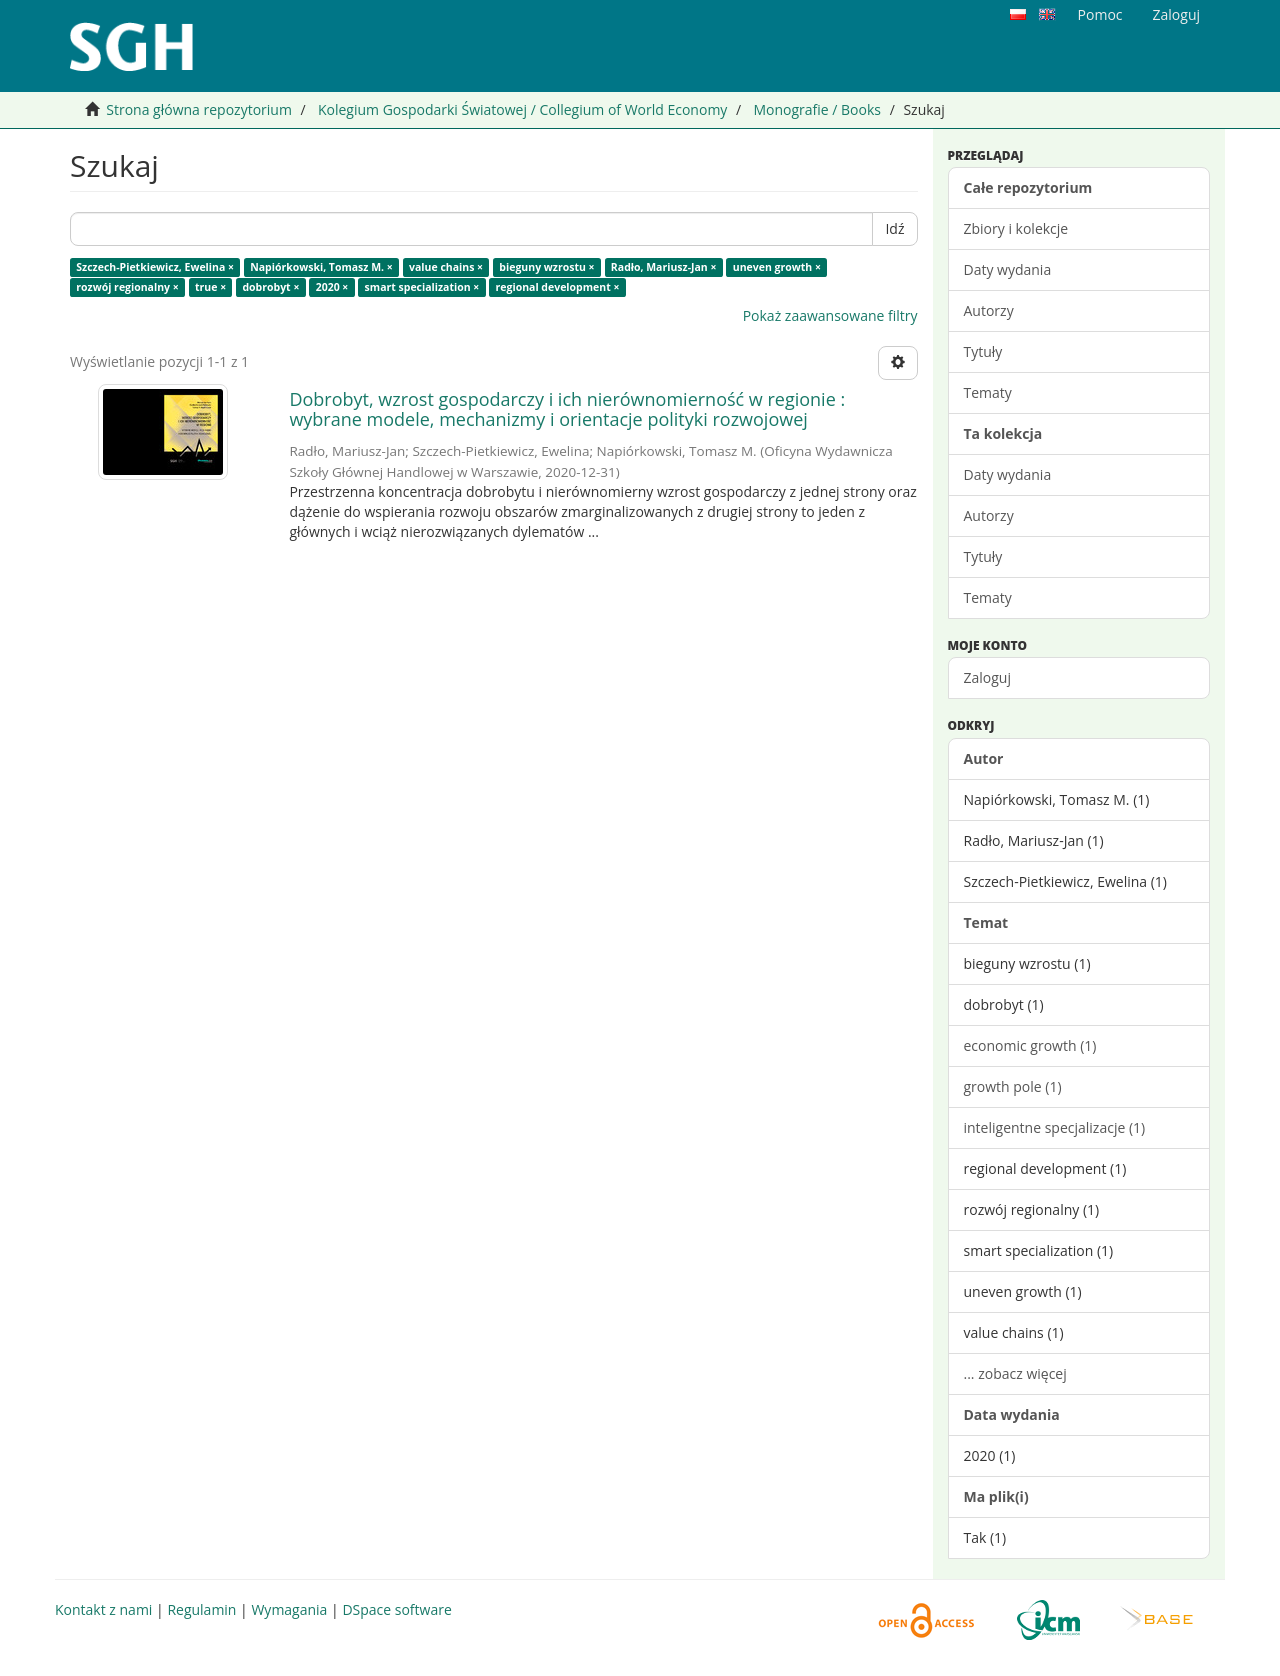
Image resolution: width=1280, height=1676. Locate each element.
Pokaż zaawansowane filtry (830, 315)
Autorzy (989, 310)
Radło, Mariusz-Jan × (664, 267)
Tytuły (983, 351)
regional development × (558, 287)
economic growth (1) (1030, 1045)
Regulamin (201, 1609)
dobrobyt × (270, 287)
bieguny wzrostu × (546, 267)
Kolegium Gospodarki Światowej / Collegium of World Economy (522, 109)
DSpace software (396, 1609)
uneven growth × (777, 267)
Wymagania (289, 1609)
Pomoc (1100, 14)
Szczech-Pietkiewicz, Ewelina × (155, 267)
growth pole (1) (1013, 1086)
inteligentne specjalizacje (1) (1055, 1127)
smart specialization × (422, 287)
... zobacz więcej (1015, 1373)
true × (210, 287)
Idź (894, 228)
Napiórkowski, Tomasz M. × (321, 267)
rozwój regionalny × (127, 287)
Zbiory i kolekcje (1016, 228)
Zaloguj (987, 677)
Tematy (988, 392)
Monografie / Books (817, 109)
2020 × (332, 287)
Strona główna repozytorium (199, 109)
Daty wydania (1008, 269)
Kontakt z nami (103, 1609)
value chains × (446, 267)
